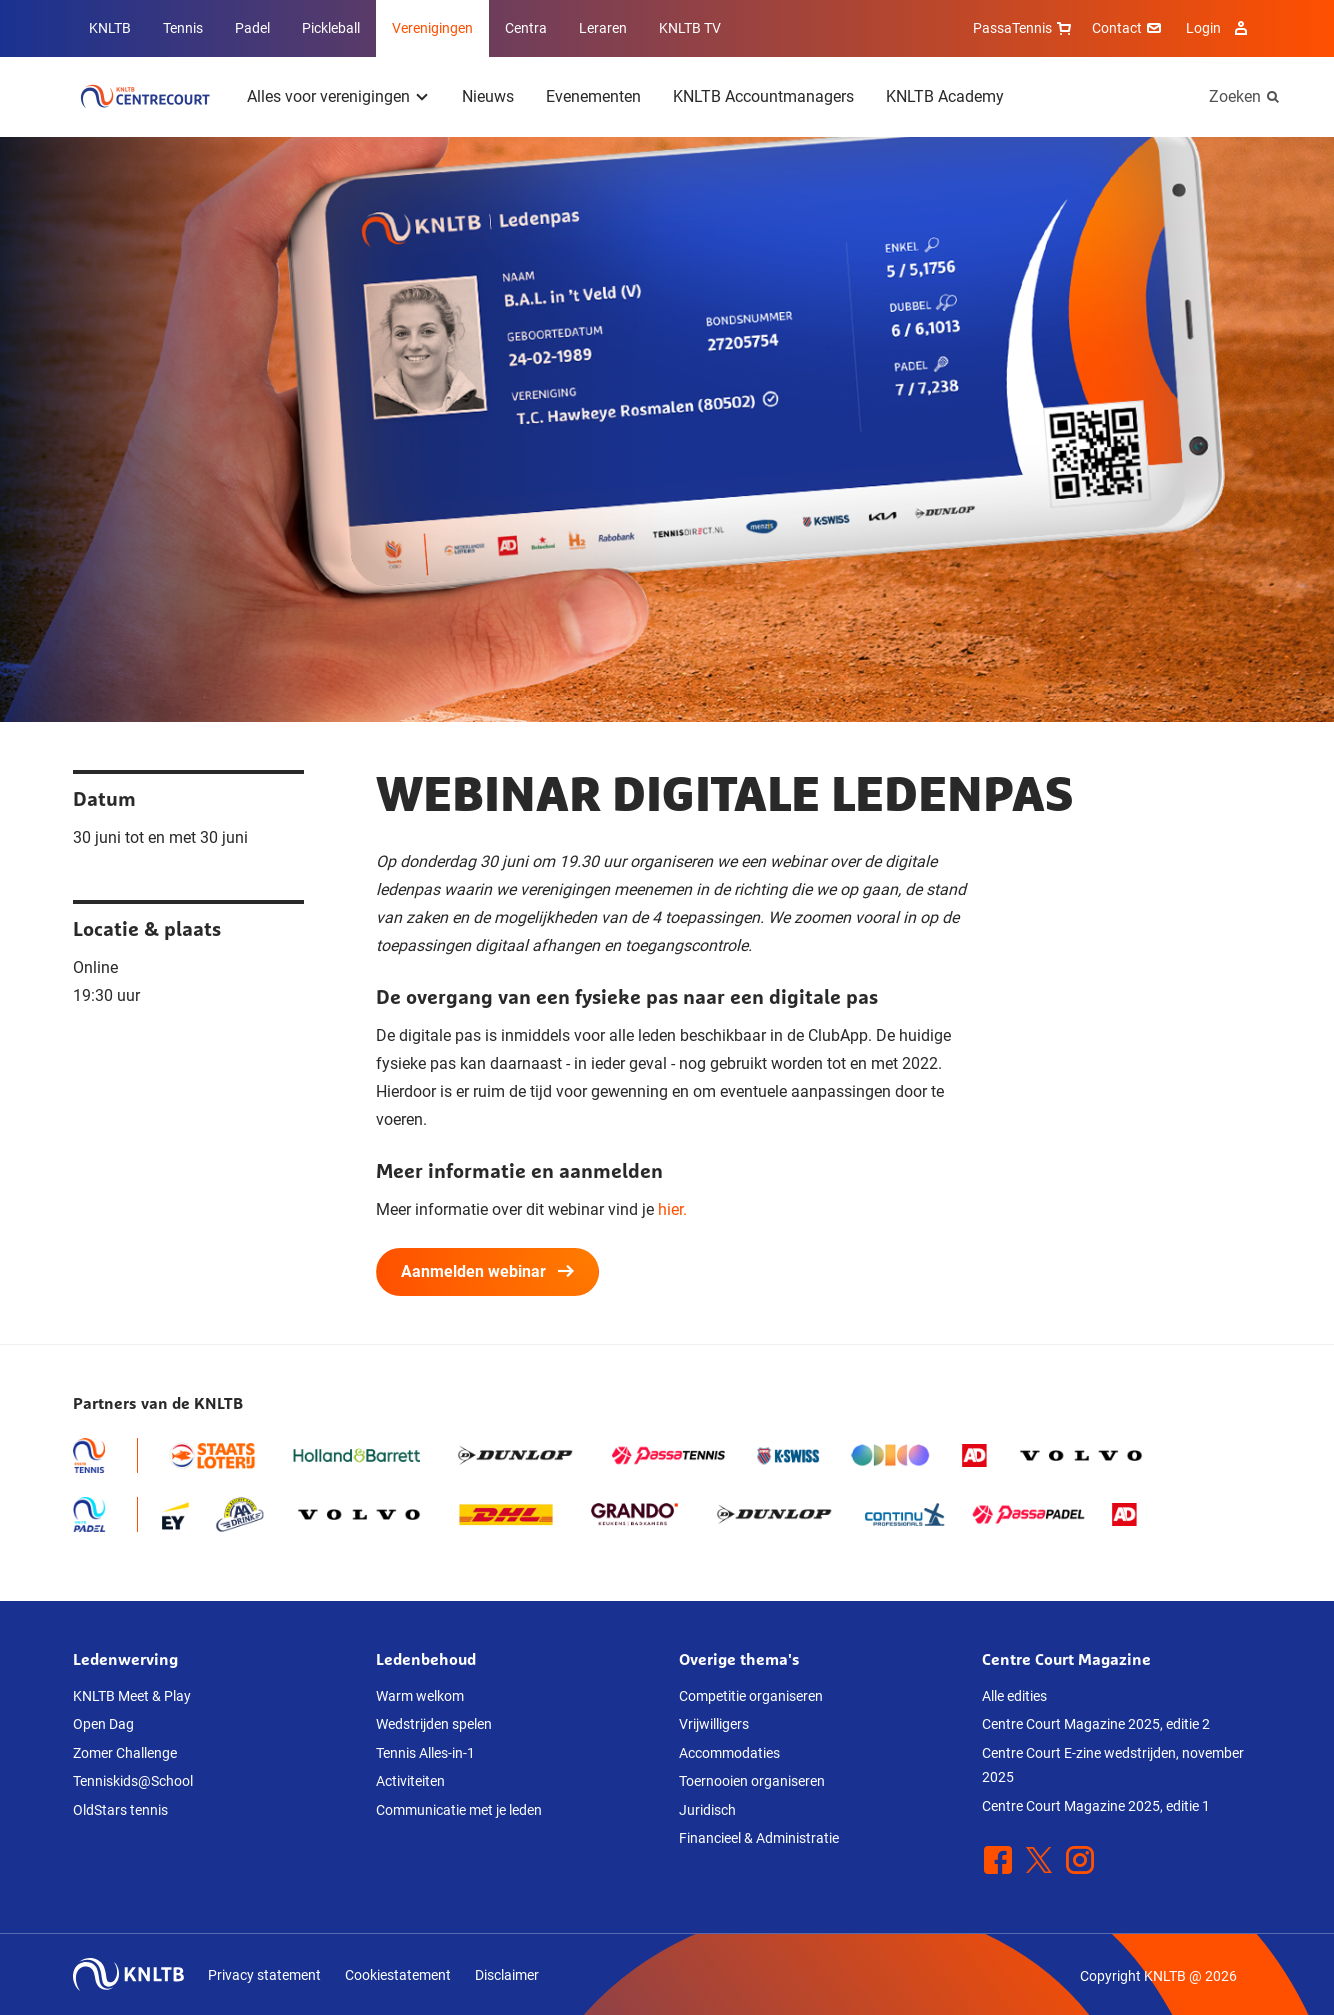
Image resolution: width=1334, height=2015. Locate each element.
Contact (1129, 28)
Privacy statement (264, 1975)
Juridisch (707, 1810)
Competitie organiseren (751, 1696)
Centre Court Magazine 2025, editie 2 (1096, 1724)
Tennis (183, 28)
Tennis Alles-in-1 (425, 1753)
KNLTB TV (690, 28)
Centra (526, 28)
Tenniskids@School (133, 1781)
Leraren (603, 28)
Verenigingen (432, 28)
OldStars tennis (120, 1810)
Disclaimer (507, 1975)
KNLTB (110, 28)
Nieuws (488, 96)
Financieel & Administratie (759, 1838)
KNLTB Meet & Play (132, 1696)
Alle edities (1014, 1696)
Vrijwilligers (714, 1724)
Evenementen (593, 96)
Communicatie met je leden (459, 1810)
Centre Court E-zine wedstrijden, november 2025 (1113, 1765)
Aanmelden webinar (487, 1271)
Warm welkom (420, 1696)
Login (1219, 28)
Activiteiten (410, 1781)
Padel (252, 28)
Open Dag (103, 1724)
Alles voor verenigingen (328, 96)
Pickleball (331, 28)
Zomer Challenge (125, 1753)
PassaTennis (1024, 28)
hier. (672, 1209)
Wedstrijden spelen (434, 1724)
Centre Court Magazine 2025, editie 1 (1096, 1806)
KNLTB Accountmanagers (763, 96)
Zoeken (1235, 96)
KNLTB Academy (945, 96)
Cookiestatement (398, 1975)
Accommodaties (729, 1753)
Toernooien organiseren (752, 1781)
